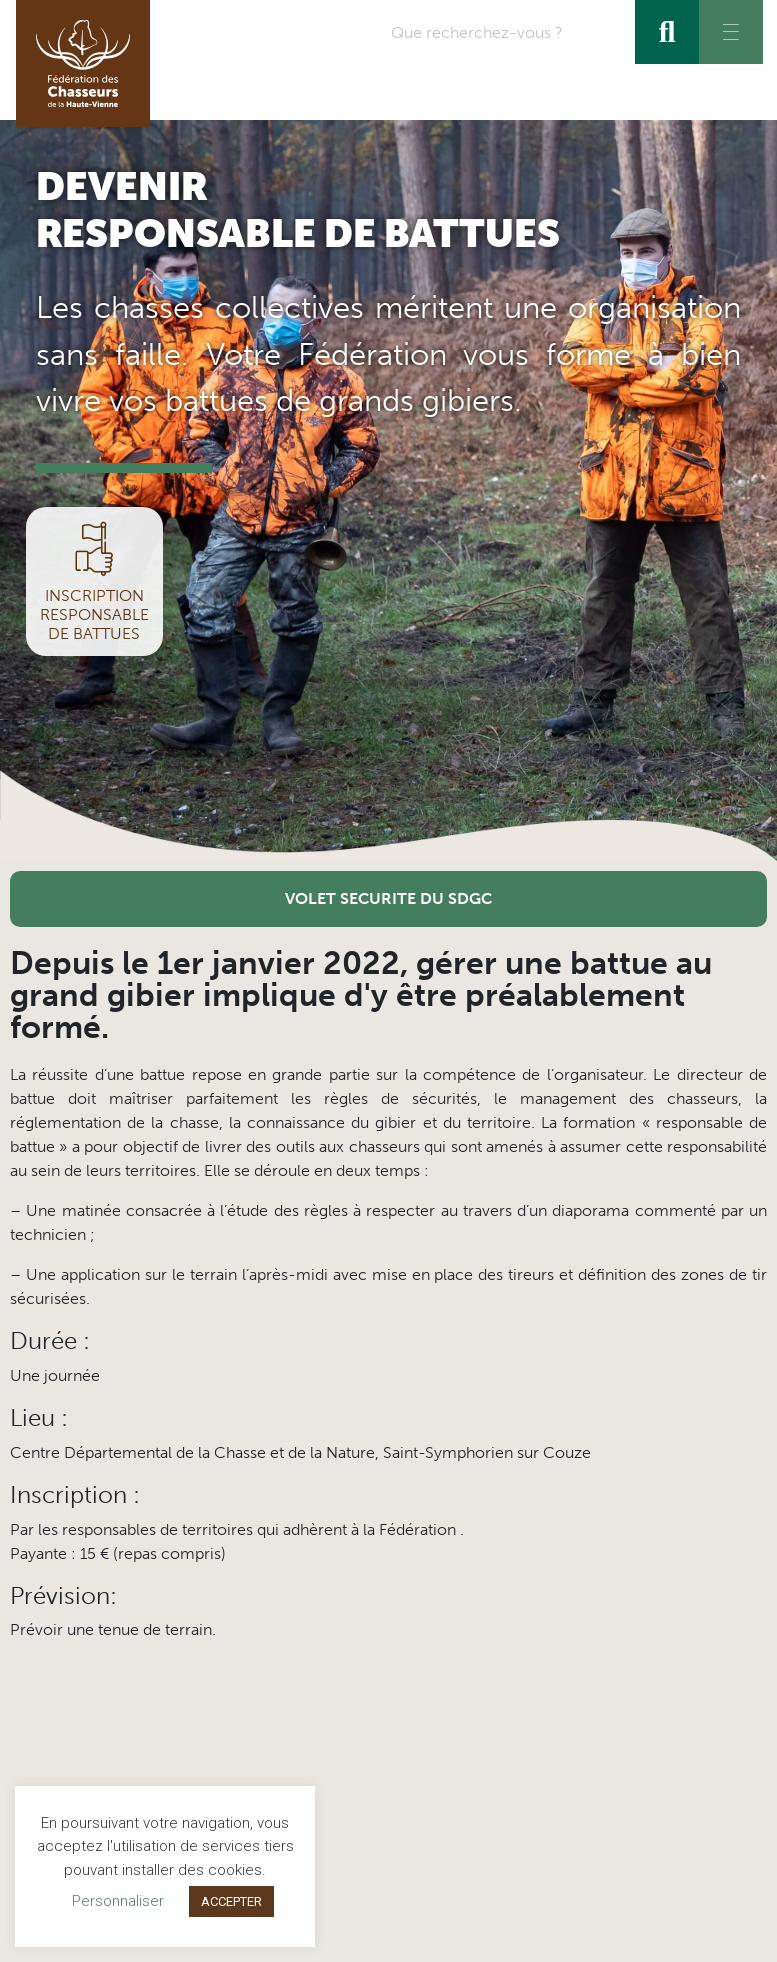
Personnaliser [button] (118, 1901)
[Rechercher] (667, 32)
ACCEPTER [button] (231, 1901)
